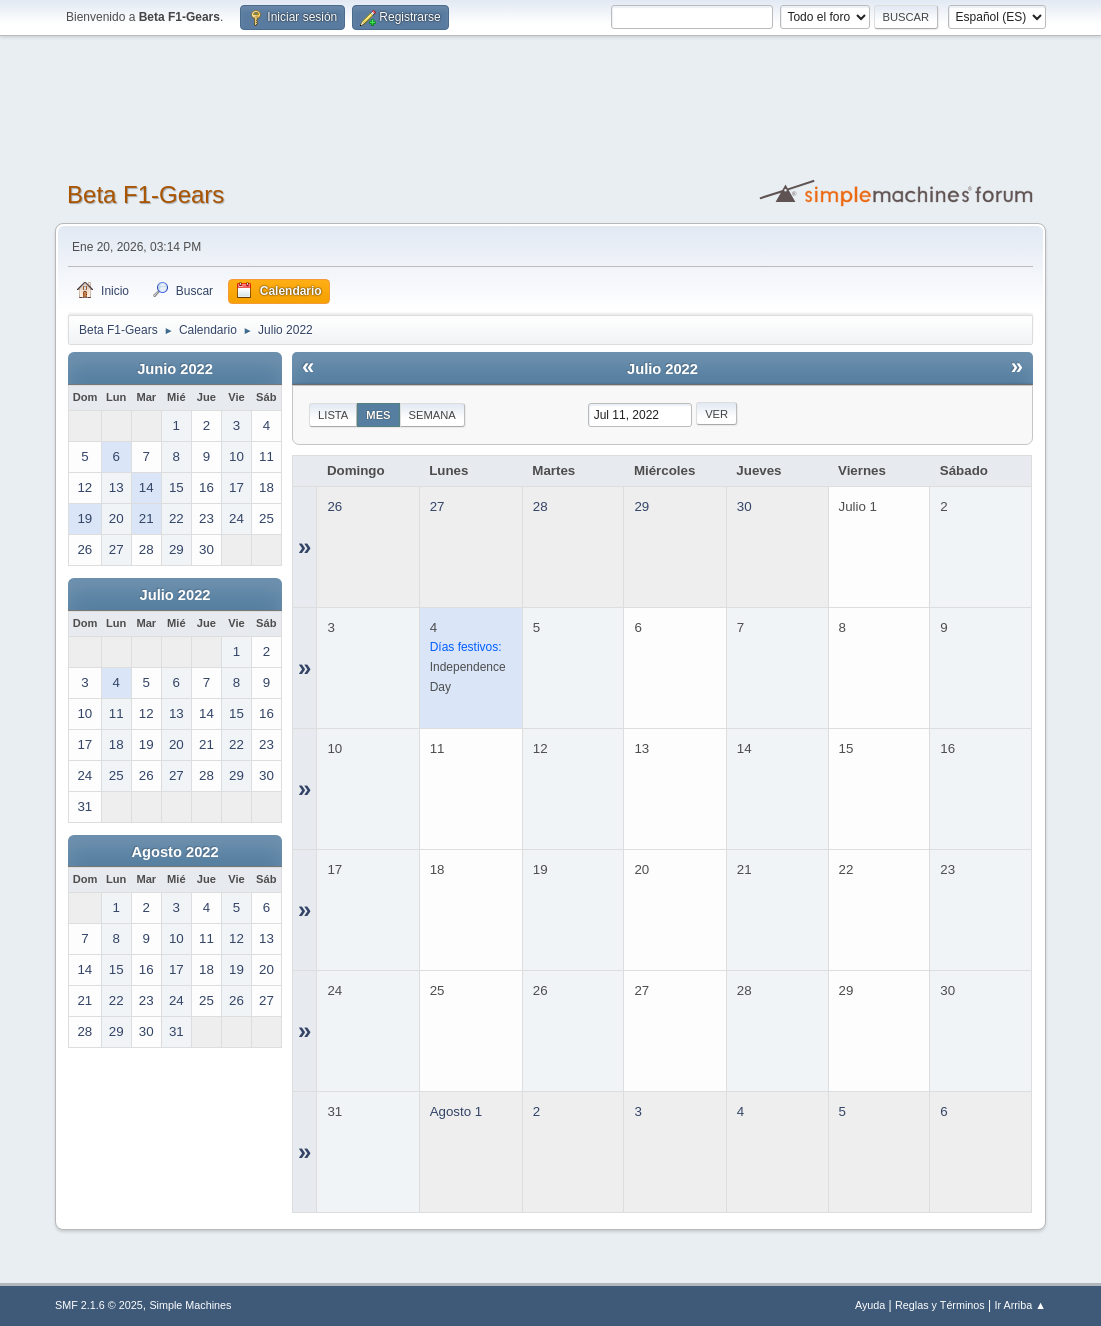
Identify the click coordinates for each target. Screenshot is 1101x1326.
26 (334, 506)
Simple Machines (190, 1305)
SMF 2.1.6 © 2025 (99, 1305)
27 (437, 506)
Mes (378, 415)
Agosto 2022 (174, 852)
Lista (333, 415)
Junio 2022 (175, 369)
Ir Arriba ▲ (1020, 1305)
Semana (432, 415)
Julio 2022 (175, 595)
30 (744, 506)
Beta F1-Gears (145, 194)
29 (641, 506)
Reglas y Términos (940, 1305)
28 (540, 506)
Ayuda (870, 1305)
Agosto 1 (456, 1111)
